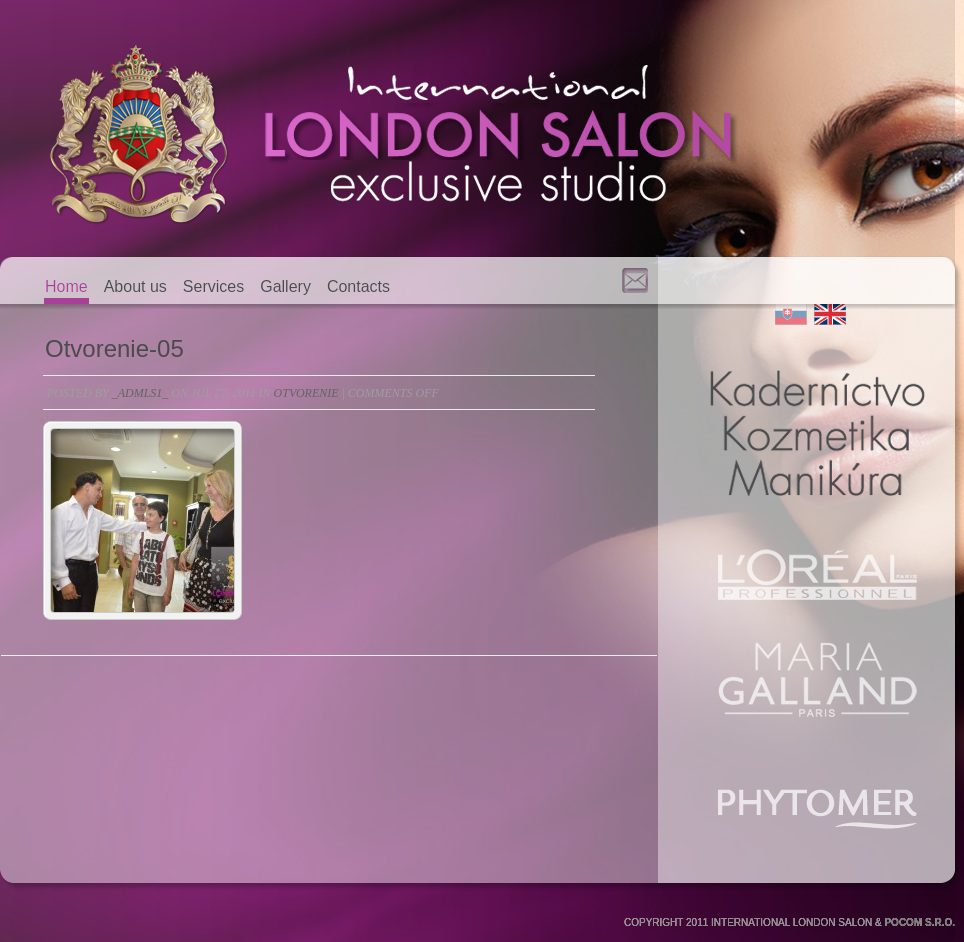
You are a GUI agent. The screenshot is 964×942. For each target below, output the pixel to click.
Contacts (358, 286)
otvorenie (306, 393)
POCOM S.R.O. (919, 922)
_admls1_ (140, 393)
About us (135, 286)
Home (66, 286)
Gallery (285, 286)
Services (213, 286)
